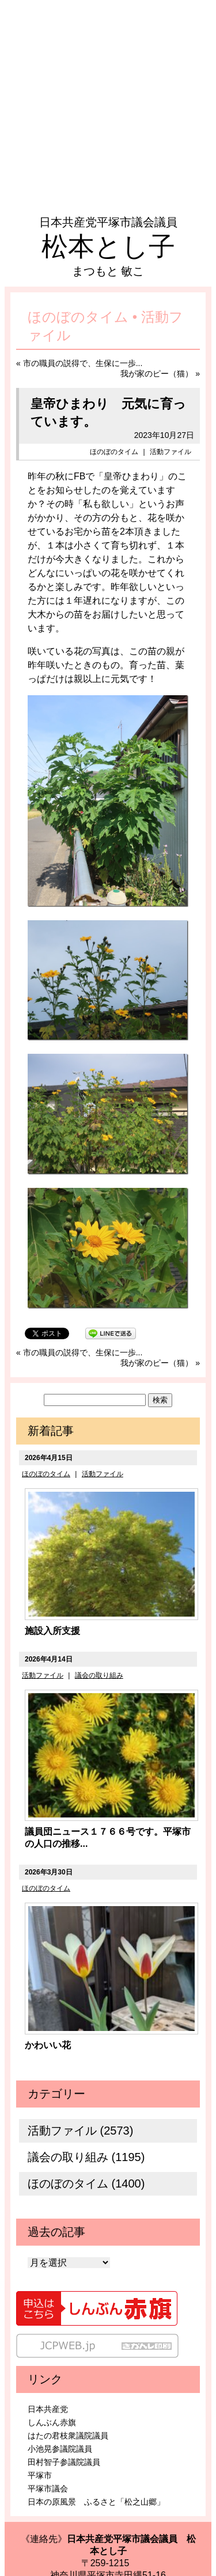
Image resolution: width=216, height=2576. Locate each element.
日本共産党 (48, 2409)
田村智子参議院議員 (64, 2462)
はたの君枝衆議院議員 (68, 2435)
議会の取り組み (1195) (86, 2157)
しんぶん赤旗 (52, 2422)
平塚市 (40, 2475)
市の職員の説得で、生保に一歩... (83, 363)
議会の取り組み (99, 1675)
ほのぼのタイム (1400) (86, 2183)
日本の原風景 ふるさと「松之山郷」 (96, 2501)
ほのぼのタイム (114, 452)
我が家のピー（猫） (156, 373)
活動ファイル (170, 452)
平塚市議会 (48, 2488)
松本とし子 (108, 246)
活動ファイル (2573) (80, 2130)
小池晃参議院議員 (60, 2448)
